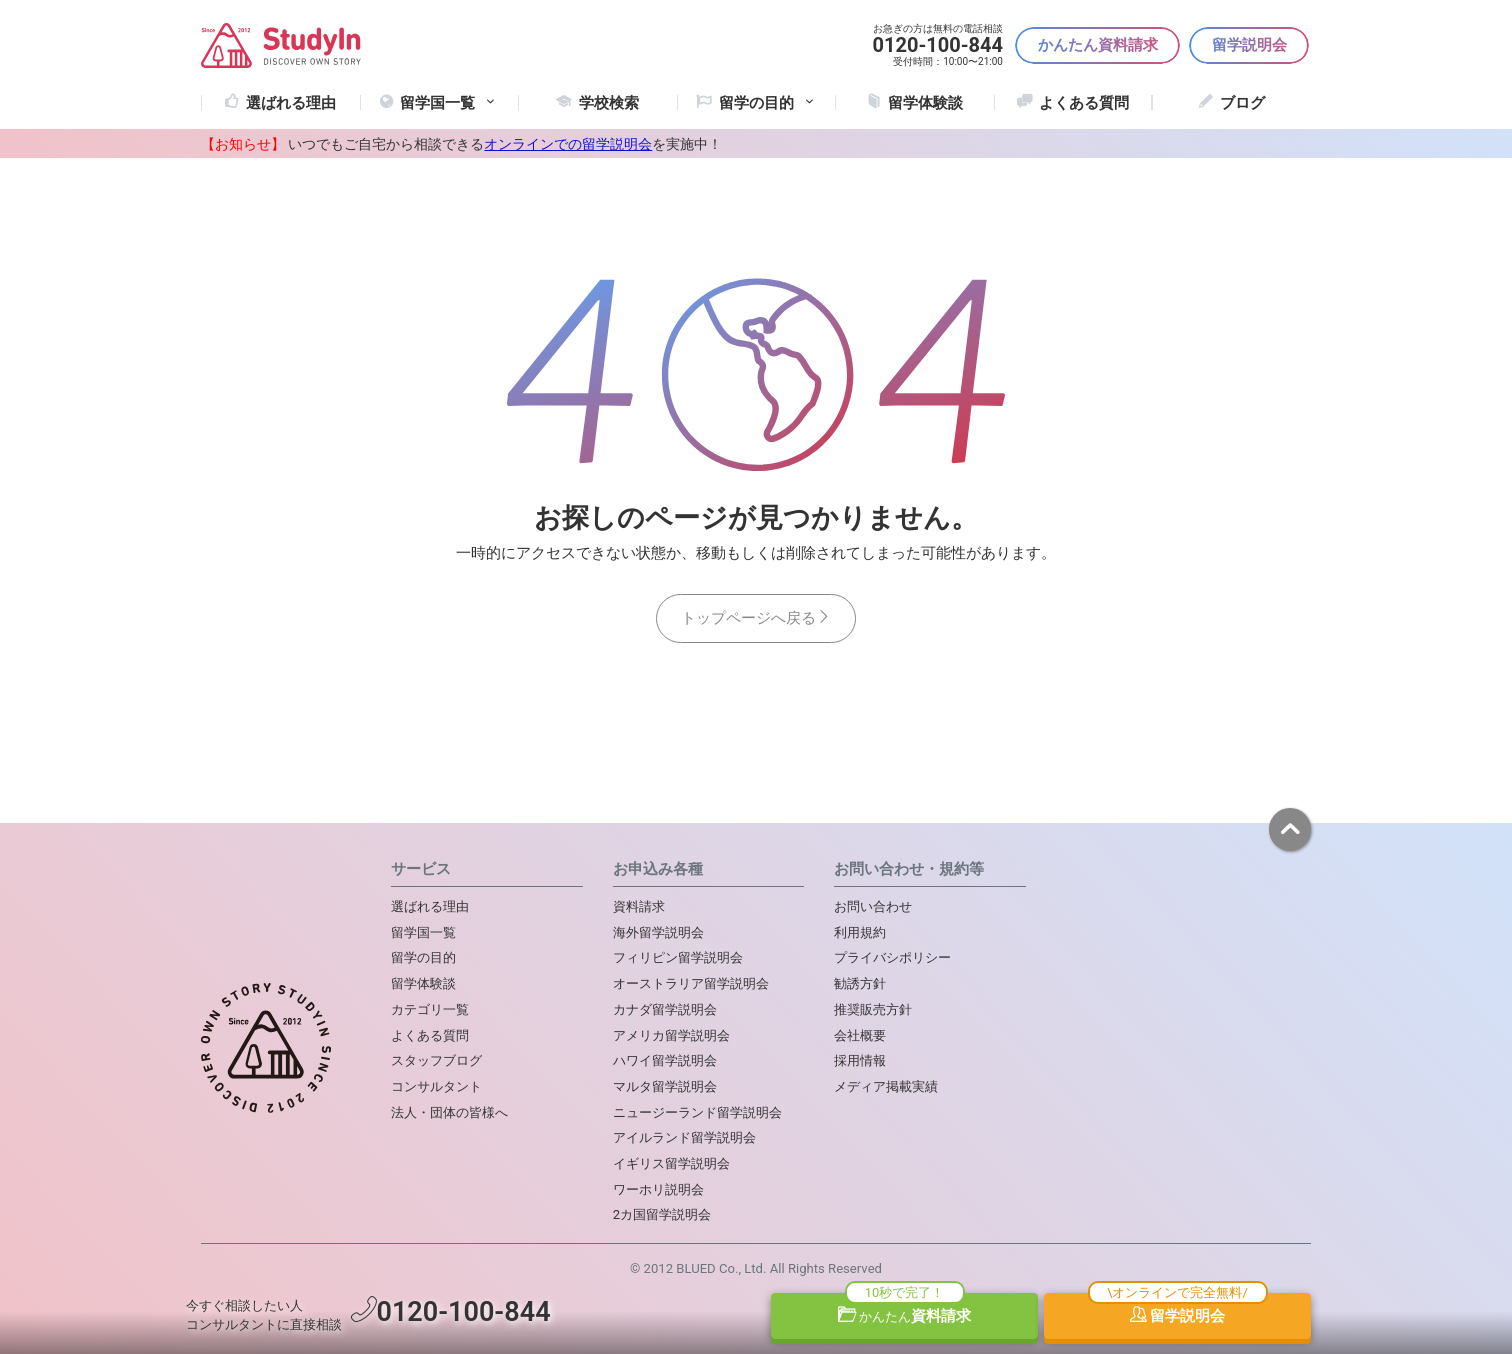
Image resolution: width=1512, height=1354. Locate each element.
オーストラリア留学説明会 (691, 983)
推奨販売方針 (873, 1009)
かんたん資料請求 (1098, 45)
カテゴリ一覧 (430, 1009)
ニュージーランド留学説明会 (697, 1112)
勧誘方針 (860, 983)
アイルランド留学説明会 (684, 1137)
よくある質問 (1084, 103)
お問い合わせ (873, 906)
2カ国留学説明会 (662, 1214)
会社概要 (860, 1035)
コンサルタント (436, 1086)
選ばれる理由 (291, 103)
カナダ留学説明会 (665, 1009)
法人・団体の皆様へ (449, 1112)
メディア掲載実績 (886, 1086)
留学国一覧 (449, 103)
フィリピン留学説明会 (678, 957)
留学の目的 (423, 957)
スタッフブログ (436, 1060)
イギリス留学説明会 (671, 1163)
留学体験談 (925, 103)
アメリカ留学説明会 (671, 1035)
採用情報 (860, 1060)
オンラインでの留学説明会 (568, 144)
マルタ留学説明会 (665, 1086)
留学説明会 (1249, 45)
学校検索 (609, 103)
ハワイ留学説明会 (665, 1060)
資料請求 (905, 1316)
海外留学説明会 (658, 932)
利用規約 (860, 932)
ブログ (1242, 103)
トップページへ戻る (756, 618)
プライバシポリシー (892, 957)
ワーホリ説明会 (658, 1189)
